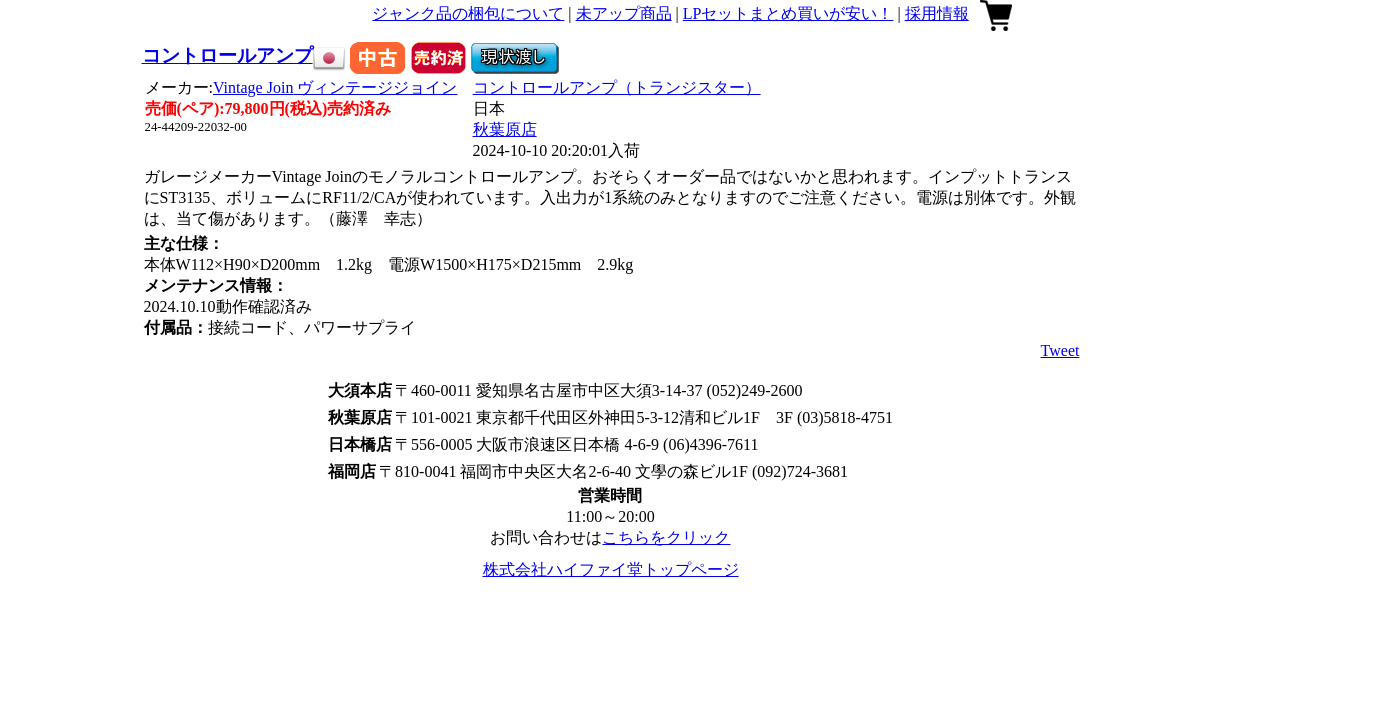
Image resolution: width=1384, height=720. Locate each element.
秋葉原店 (505, 129)
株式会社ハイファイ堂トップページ (611, 569)
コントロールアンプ (227, 55)
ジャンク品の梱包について (468, 13)
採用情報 (937, 13)
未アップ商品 (624, 13)
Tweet (1060, 350)
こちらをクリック (666, 537)
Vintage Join (335, 87)
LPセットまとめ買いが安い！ (788, 13)
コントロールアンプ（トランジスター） (617, 87)
